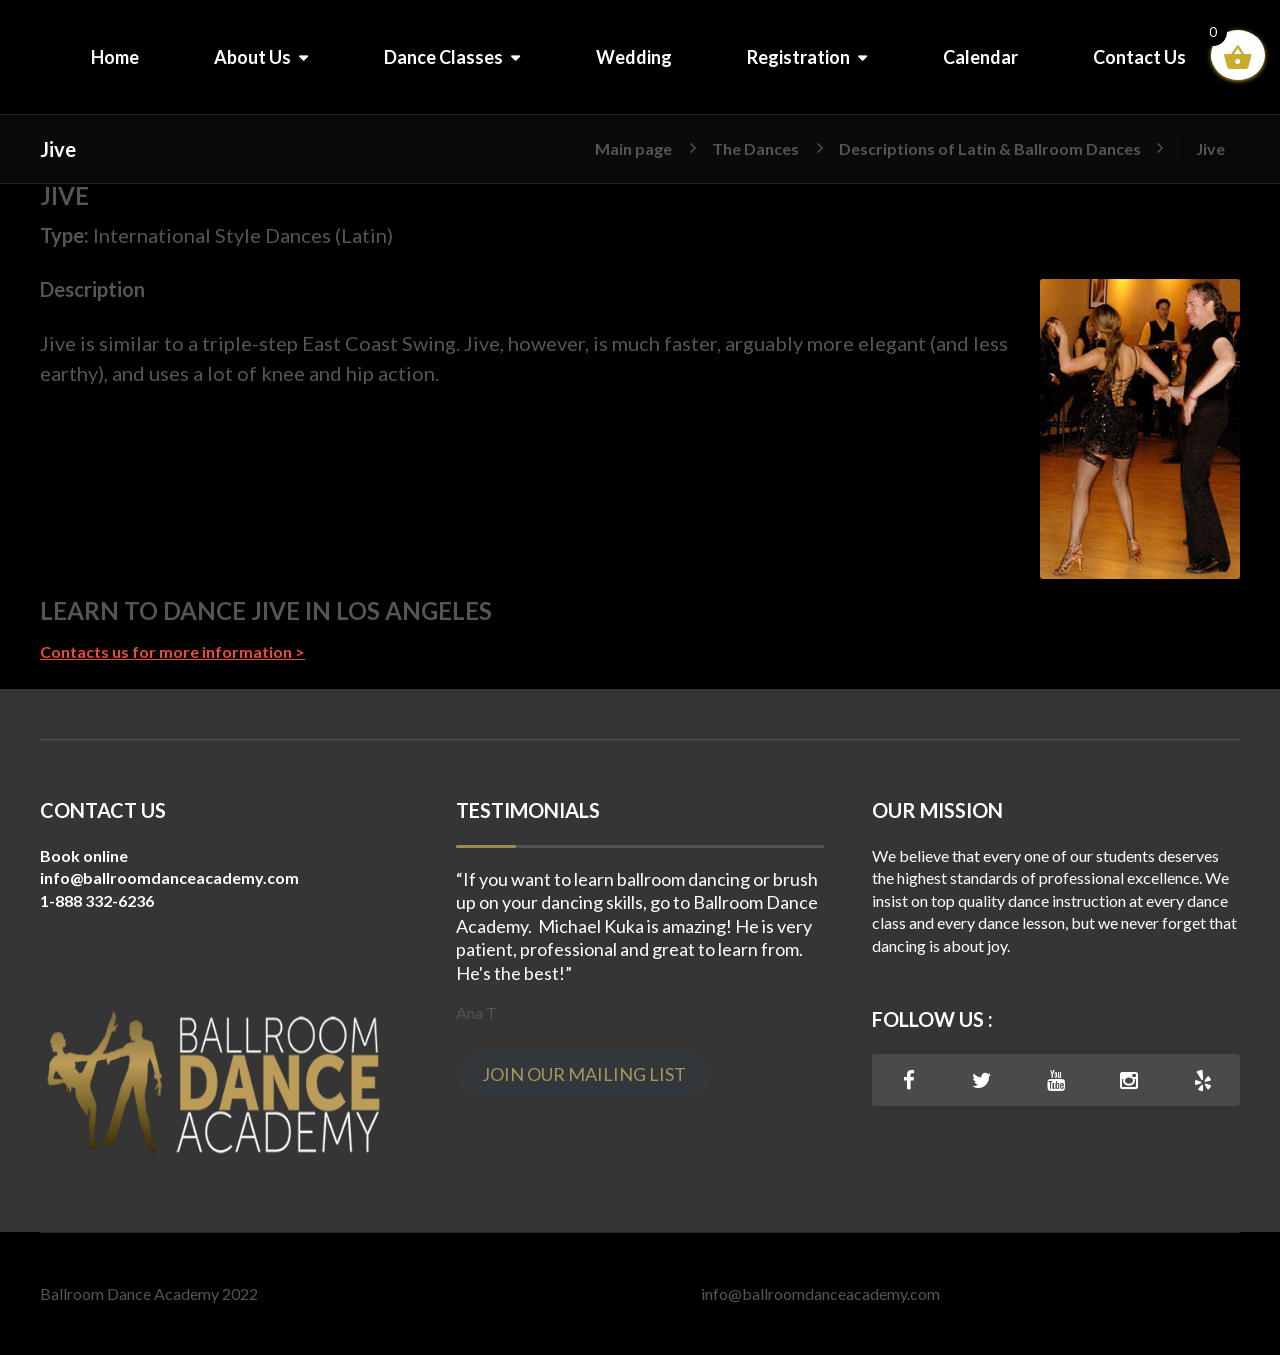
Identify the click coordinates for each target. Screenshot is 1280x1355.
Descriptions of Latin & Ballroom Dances (990, 148)
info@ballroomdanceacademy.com (820, 1293)
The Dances (755, 148)
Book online (84, 855)
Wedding (634, 57)
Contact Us (1139, 57)
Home (115, 57)
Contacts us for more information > (172, 651)
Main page (633, 148)
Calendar (980, 57)
